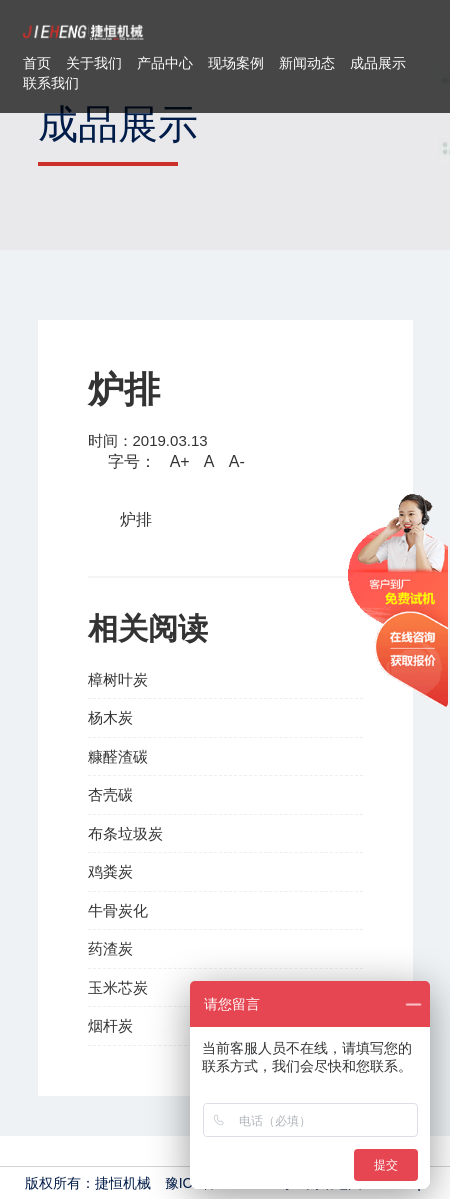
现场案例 (236, 63)
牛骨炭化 (118, 910)
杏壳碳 (110, 794)
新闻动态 (307, 63)
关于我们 (94, 63)
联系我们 (51, 83)
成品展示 (378, 63)
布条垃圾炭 (125, 833)
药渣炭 (110, 948)
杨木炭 (110, 717)
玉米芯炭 (118, 987)
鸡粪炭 (110, 871)
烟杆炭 (110, 1025)
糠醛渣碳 (118, 756)
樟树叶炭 (118, 679)
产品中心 (165, 63)
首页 (37, 63)
